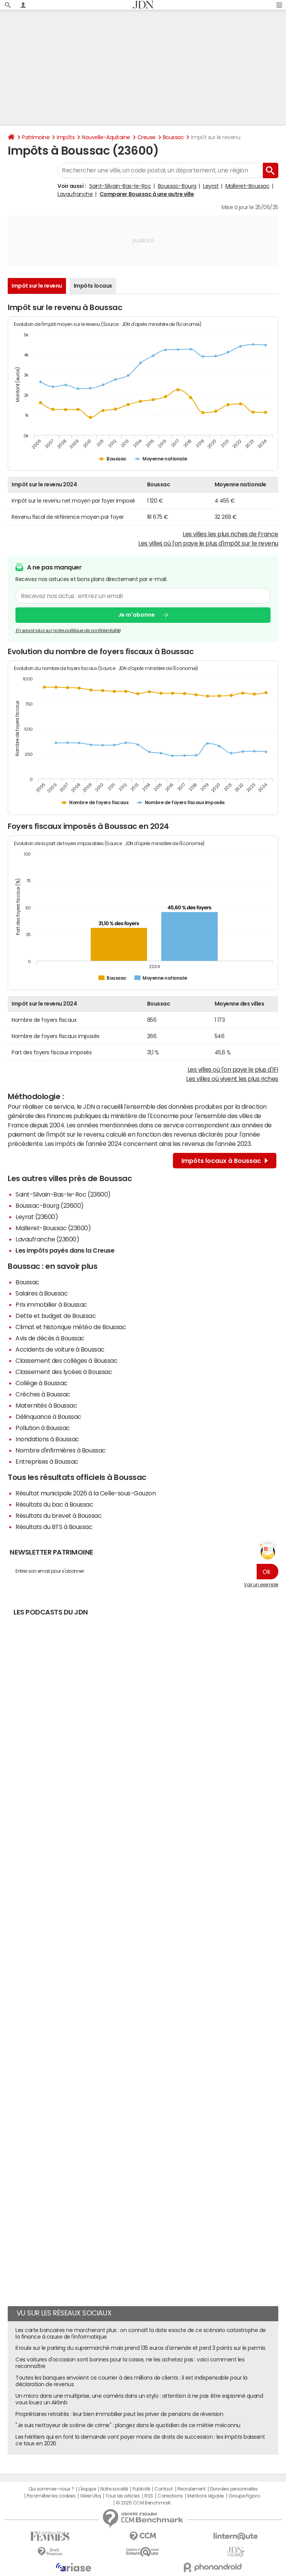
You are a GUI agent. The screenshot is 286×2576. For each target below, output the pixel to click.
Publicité (141, 2489)
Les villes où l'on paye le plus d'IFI (233, 1069)
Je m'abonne (136, 614)
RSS (148, 2496)
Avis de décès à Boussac (50, 1338)
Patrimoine (35, 137)
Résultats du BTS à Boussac (54, 1527)
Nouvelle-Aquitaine (106, 137)
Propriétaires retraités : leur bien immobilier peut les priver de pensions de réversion (119, 2414)
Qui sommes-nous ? (51, 2489)
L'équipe (87, 2489)
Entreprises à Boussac (46, 1461)
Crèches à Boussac (42, 1394)
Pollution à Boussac (42, 1428)
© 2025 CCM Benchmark (143, 2503)
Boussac (173, 137)
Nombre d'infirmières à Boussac (60, 1450)
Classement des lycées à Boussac (63, 1372)
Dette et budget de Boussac (55, 1316)
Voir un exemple (261, 1584)
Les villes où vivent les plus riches (232, 1079)
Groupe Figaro (244, 2496)
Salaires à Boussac (41, 1293)
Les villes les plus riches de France (230, 534)
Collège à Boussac (41, 1383)
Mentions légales (205, 2496)
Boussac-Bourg (177, 186)
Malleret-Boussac (247, 186)
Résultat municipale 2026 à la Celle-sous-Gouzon (85, 1493)
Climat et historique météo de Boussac (70, 1327)
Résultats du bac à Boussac (54, 1504)
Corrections (170, 2496)
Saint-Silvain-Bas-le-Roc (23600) (63, 1194)
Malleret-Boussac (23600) (53, 1228)
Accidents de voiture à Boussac (60, 1349)
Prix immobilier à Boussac (51, 1304)
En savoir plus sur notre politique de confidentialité (67, 630)
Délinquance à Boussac (48, 1416)
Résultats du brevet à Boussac (58, 1515)
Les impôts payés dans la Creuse (64, 1250)
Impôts (65, 137)
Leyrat (210, 186)
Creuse (146, 137)
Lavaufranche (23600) (47, 1239)
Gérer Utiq (90, 2496)
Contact (163, 2489)
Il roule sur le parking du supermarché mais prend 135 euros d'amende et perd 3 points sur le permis (140, 2348)
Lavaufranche (75, 194)
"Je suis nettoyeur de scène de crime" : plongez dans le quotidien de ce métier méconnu (127, 2425)
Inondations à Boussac (47, 1439)
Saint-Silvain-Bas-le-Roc (120, 186)
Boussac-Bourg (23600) (49, 1205)
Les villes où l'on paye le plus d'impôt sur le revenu (208, 543)
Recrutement (192, 2489)
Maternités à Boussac (46, 1405)
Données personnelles (233, 2489)
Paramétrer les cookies (51, 2496)
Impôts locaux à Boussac (224, 1161)
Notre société (114, 2489)
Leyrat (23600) (36, 1217)
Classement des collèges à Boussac (66, 1360)
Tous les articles (122, 2496)
